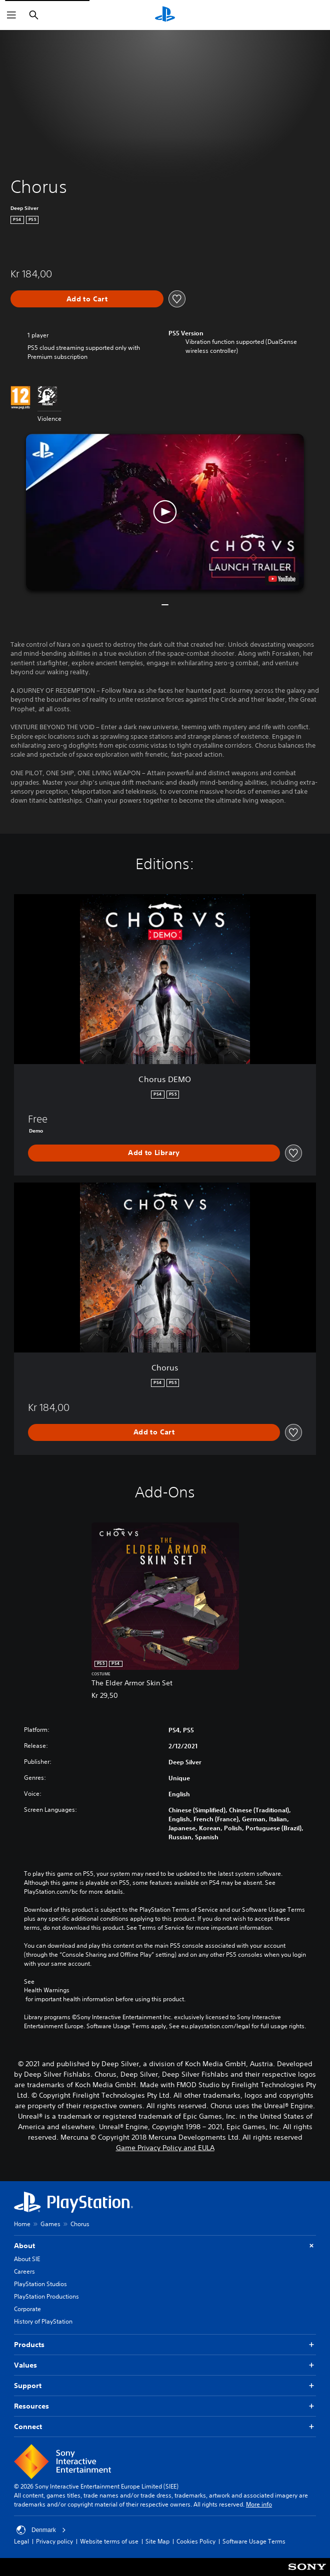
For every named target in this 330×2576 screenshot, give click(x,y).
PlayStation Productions (46, 2296)
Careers (24, 2271)
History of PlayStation (43, 2321)
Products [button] (165, 2345)
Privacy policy (54, 2541)
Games (50, 2224)
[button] (165, 512)
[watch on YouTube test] (282, 578)
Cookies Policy (196, 2541)
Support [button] (165, 2386)
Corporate (27, 2309)
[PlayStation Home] (165, 14)
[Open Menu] (11, 15)
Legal (21, 2541)
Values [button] (165, 2365)
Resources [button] (165, 2406)
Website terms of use (109, 2541)
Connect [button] (165, 2427)
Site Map (158, 2541)
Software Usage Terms (254, 2541)
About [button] (165, 2246)
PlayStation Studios (40, 2284)
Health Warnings (47, 1990)
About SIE (27, 2259)
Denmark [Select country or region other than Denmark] (41, 2530)
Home (22, 2224)
